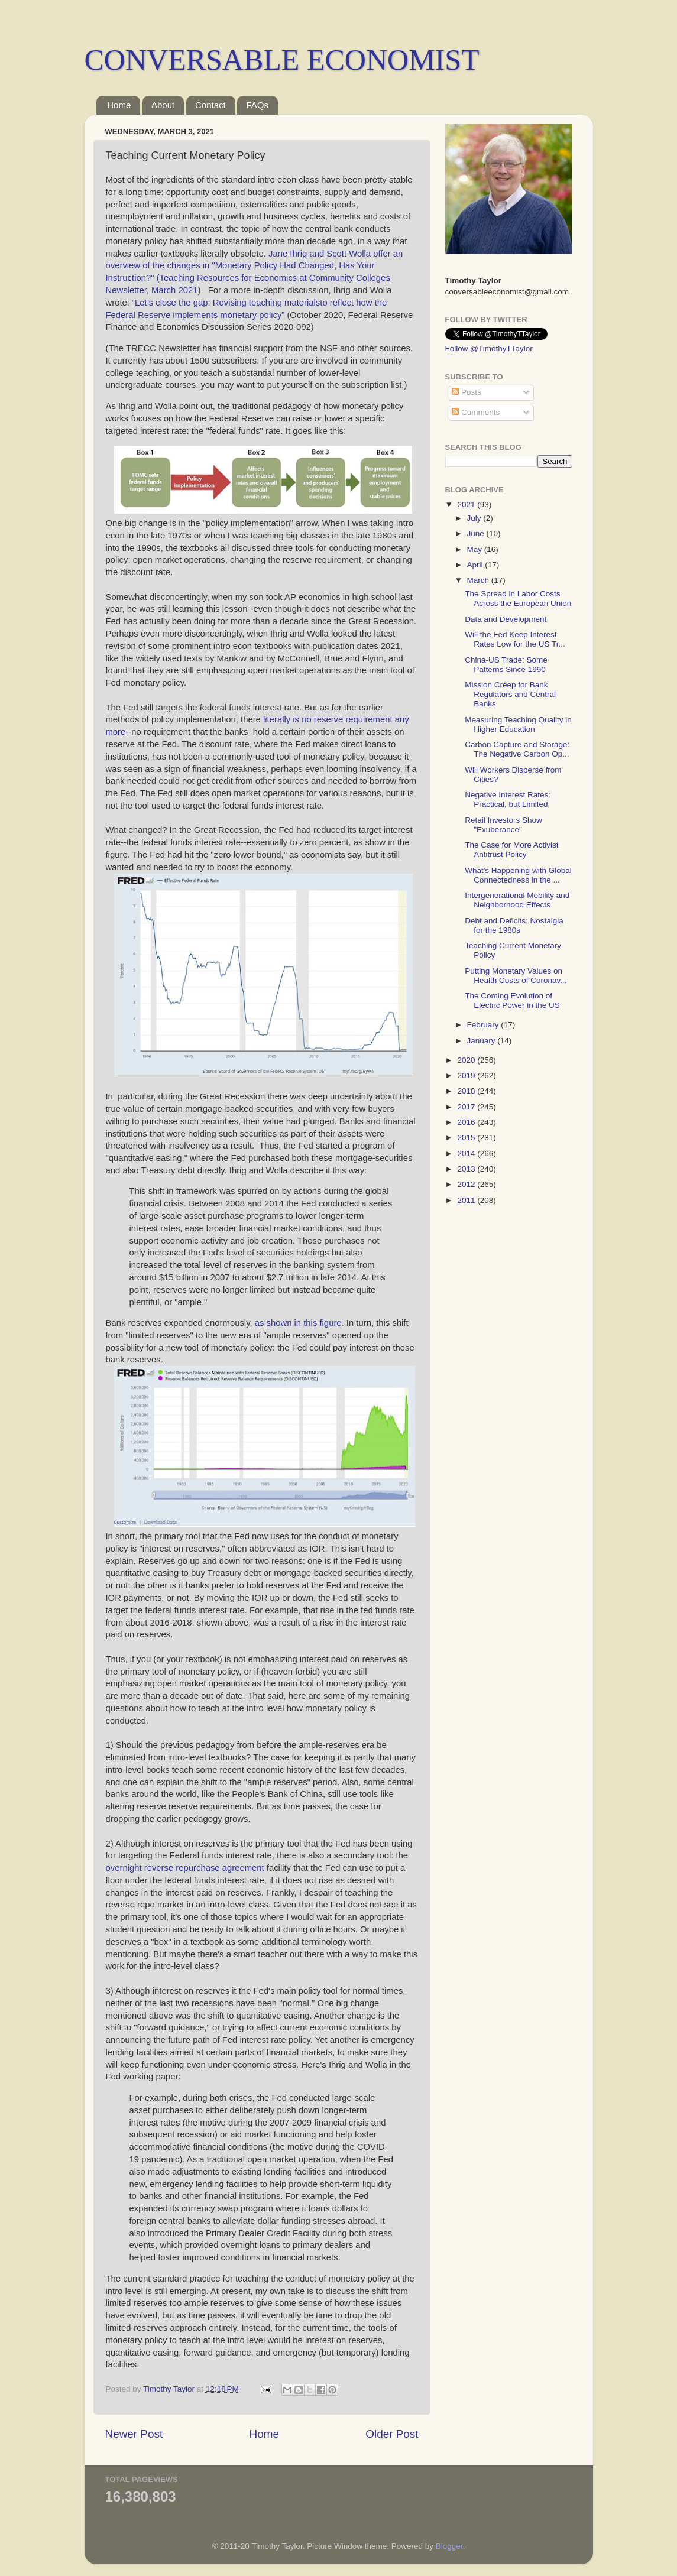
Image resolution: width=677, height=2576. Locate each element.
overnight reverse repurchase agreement (185, 1868)
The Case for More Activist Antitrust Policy (511, 850)
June (477, 533)
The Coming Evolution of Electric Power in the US (512, 1000)
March (479, 580)
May (475, 549)
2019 (467, 1075)
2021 (467, 504)
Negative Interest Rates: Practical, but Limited (507, 799)
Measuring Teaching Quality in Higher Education (518, 724)
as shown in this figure (298, 1323)
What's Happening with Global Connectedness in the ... (518, 875)
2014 (467, 1153)
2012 (467, 1184)
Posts (466, 392)
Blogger (449, 2546)
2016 (467, 1122)
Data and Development (505, 619)
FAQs (257, 105)
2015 (467, 1137)
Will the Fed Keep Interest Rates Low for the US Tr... (515, 639)
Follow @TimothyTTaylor (489, 348)
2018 (467, 1090)
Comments (476, 412)
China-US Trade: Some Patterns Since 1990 (506, 665)
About (162, 105)
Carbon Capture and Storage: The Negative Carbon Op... (517, 749)
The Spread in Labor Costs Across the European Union (518, 598)
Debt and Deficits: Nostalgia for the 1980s (514, 925)
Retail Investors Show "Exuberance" (503, 825)
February (484, 1024)
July (475, 518)
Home (119, 105)
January (482, 1040)
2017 (467, 1106)
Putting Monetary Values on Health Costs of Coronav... (515, 975)
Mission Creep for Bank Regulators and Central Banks (510, 694)
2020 (467, 1060)
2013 (467, 1168)
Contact (210, 105)
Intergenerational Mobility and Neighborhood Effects (517, 900)
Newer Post (134, 2434)
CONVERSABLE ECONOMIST (282, 59)
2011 (467, 1200)
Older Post (391, 2434)
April (476, 564)
